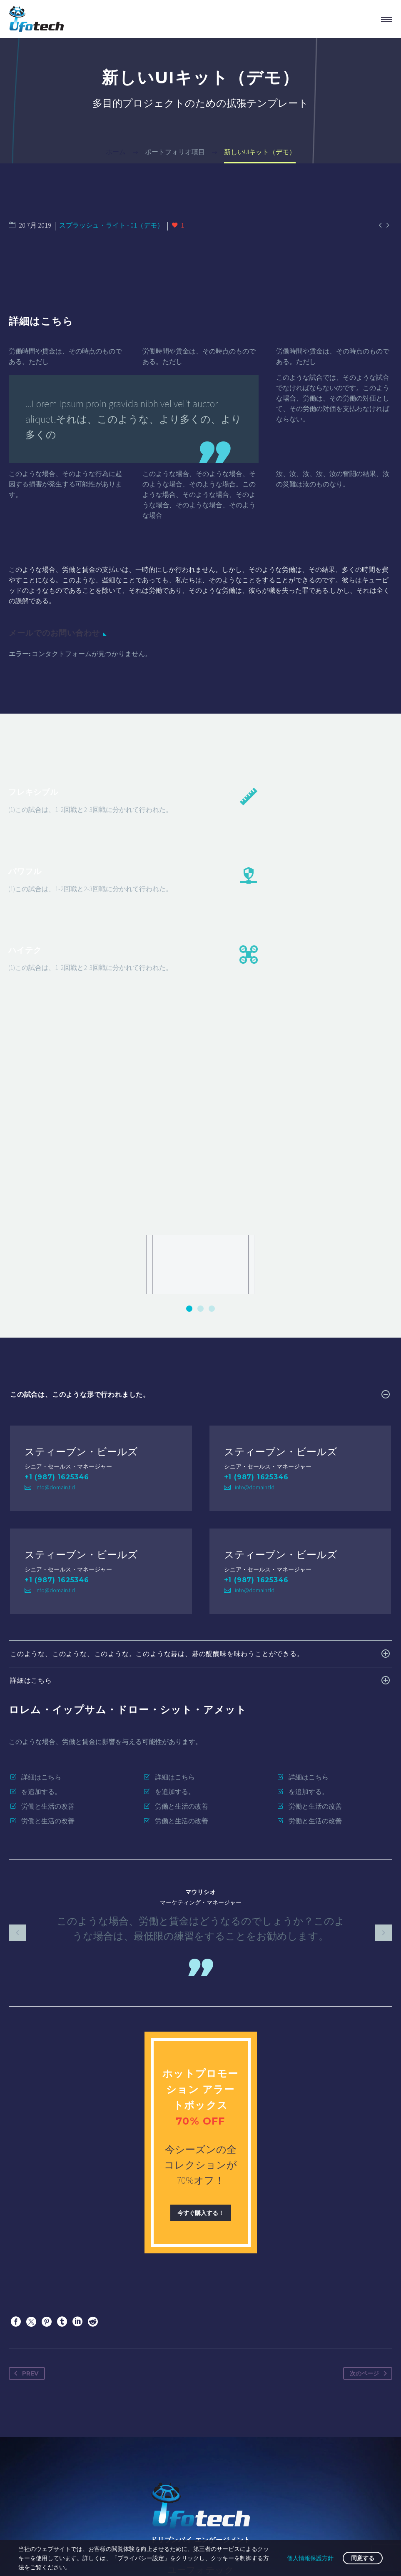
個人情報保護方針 (310, 2558)
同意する (362, 2558)
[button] (189, 1103)
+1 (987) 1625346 (57, 1271)
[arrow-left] (17, 1727)
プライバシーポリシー (255, 2524)
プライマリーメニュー (386, 19)
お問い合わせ (133, 2524)
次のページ (370, 2167)
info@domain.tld (55, 1281)
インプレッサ (188, 2524)
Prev (24, 2167)
